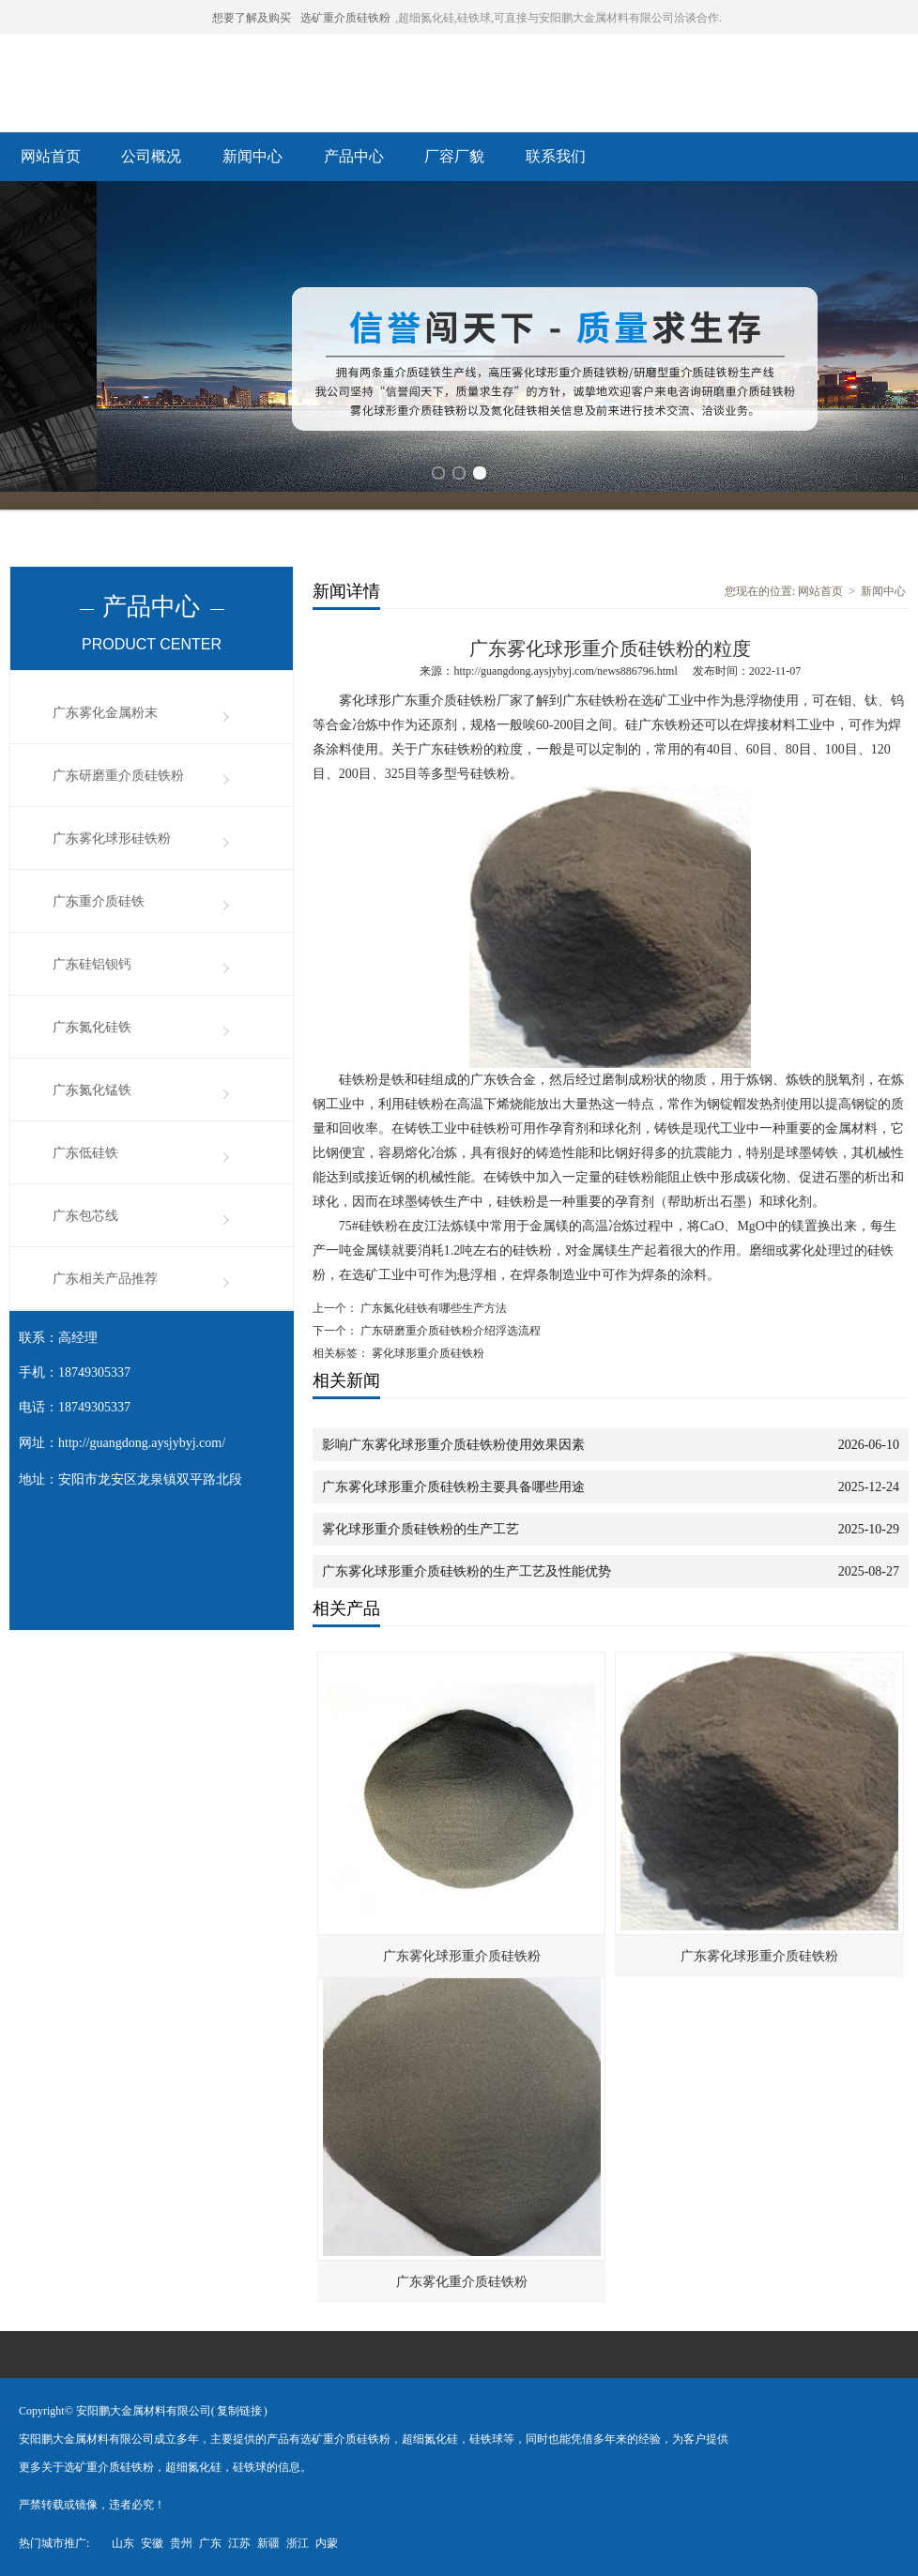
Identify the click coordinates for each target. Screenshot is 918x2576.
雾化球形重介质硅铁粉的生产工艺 (420, 1529)
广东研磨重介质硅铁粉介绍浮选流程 (449, 1330)
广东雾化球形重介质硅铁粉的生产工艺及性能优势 (466, 1571)
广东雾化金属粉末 (105, 713)
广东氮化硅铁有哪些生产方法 (432, 1308)
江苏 (239, 2543)
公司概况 (151, 156)
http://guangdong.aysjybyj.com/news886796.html (565, 671)
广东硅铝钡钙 (92, 964)
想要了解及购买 (251, 17)
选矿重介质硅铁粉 (345, 17)
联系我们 (556, 156)
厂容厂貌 (454, 156)
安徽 (152, 2543)
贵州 (181, 2543)
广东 (210, 2543)
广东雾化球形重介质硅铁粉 (462, 1956)
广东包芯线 (85, 1216)
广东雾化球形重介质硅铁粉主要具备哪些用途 (453, 1487)
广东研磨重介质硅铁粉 (118, 776)
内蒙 (326, 2543)
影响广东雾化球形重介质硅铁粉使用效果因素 (453, 1445)
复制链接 (239, 2410)
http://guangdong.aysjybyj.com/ (141, 1443)
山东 (123, 2543)
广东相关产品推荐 (105, 1279)
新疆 (268, 2543)
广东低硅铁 (85, 1153)
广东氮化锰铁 (92, 1090)
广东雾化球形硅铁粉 (112, 838)
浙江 (297, 2543)
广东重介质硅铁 (99, 901)
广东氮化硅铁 (92, 1027)
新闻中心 (252, 156)
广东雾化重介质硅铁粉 (462, 2282)
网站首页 (51, 156)
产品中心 (354, 156)
